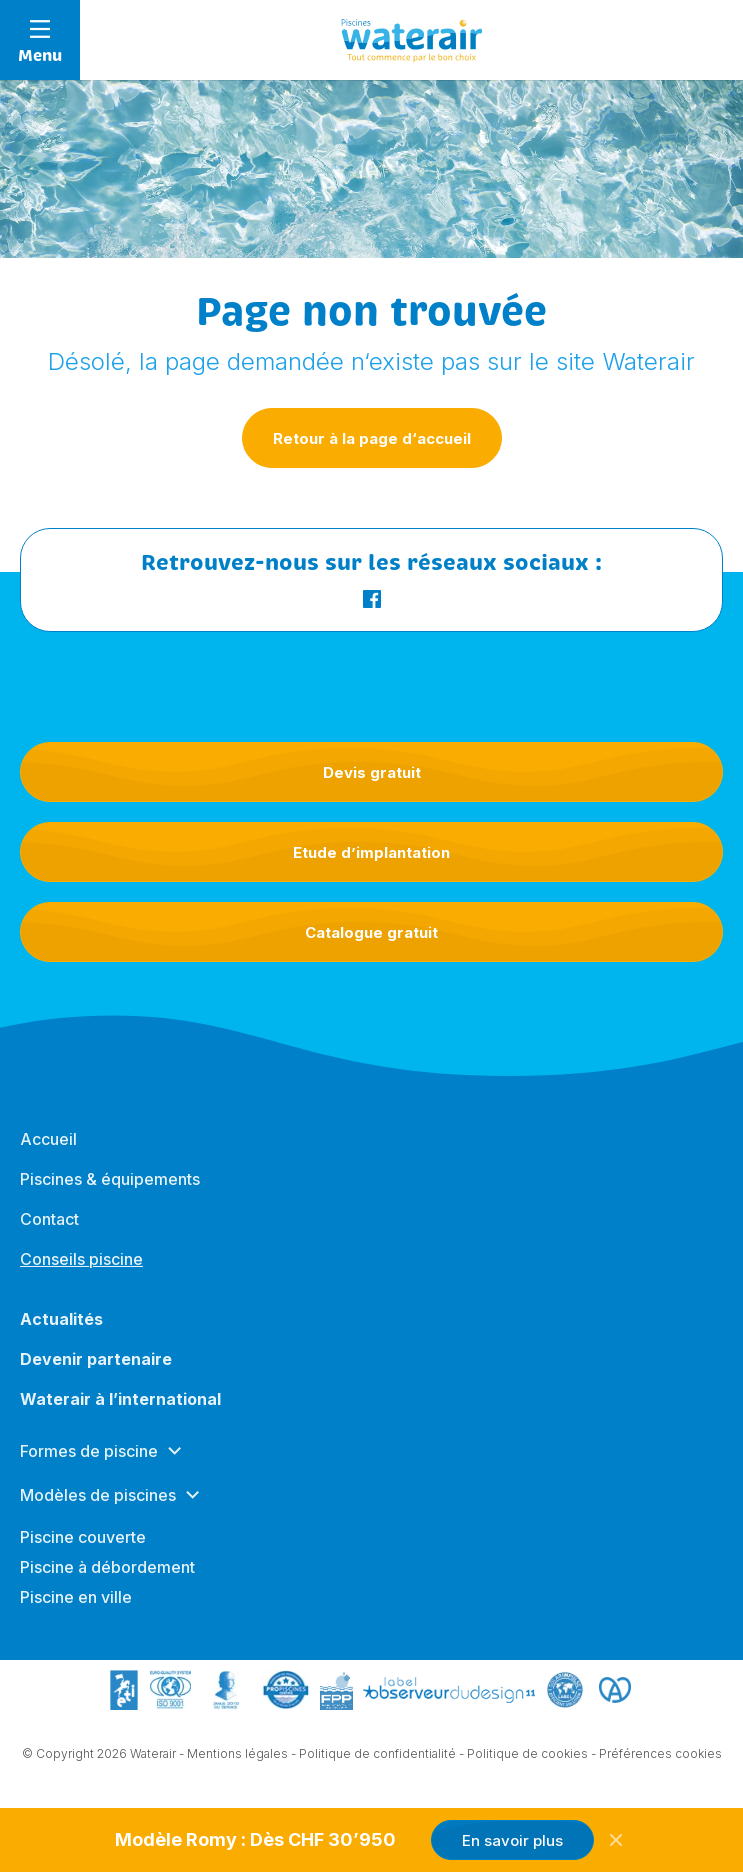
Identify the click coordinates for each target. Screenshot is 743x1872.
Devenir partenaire (96, 1369)
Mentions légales (237, 1754)
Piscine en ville (76, 1607)
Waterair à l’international (120, 1409)
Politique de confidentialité (377, 1754)
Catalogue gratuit (371, 932)
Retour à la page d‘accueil (372, 438)
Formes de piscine (89, 1461)
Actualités (61, 1329)
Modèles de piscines (98, 1505)
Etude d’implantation (371, 852)
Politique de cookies (527, 1754)
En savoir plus (512, 1840)
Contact (49, 1229)
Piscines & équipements (110, 1189)
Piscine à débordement (107, 1577)
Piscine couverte (83, 1547)
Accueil (48, 1149)
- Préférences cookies (656, 1754)
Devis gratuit (372, 772)
